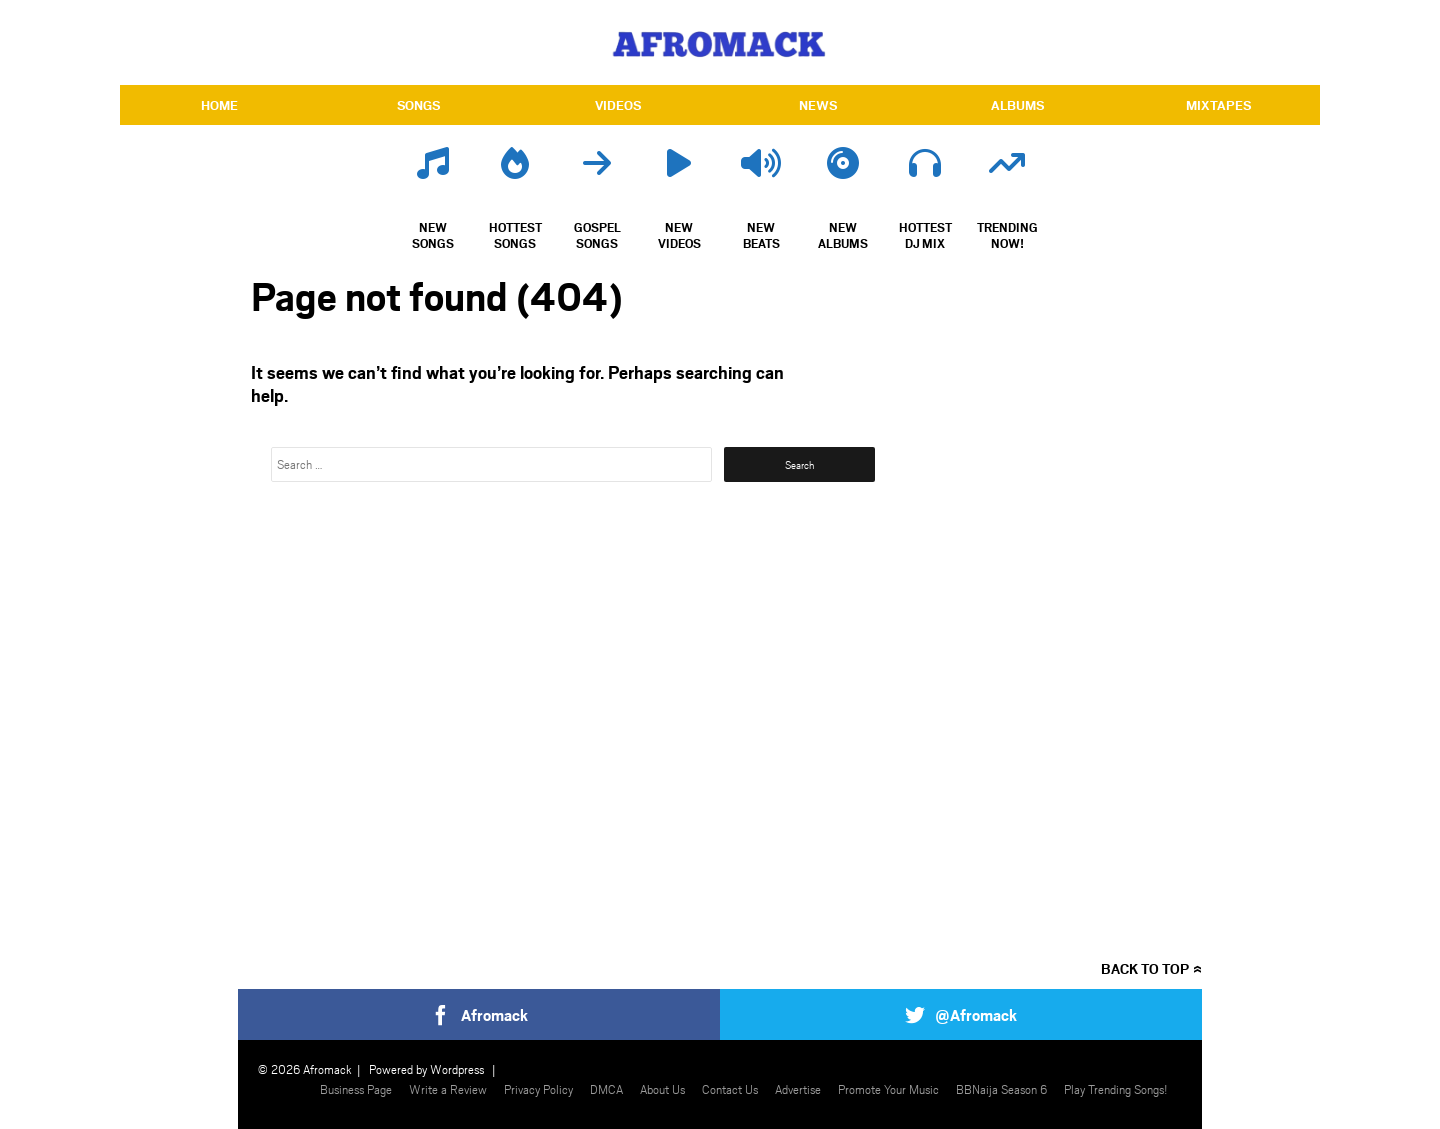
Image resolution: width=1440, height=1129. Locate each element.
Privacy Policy (538, 1089)
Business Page (356, 1089)
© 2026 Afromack (305, 1069)
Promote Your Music (888, 1089)
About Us (662, 1089)
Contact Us (730, 1089)
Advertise (798, 1089)
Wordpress (457, 1069)
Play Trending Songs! (1116, 1089)
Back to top (1145, 968)
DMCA (606, 1089)
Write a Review (448, 1089)
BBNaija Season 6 (1001, 1089)
